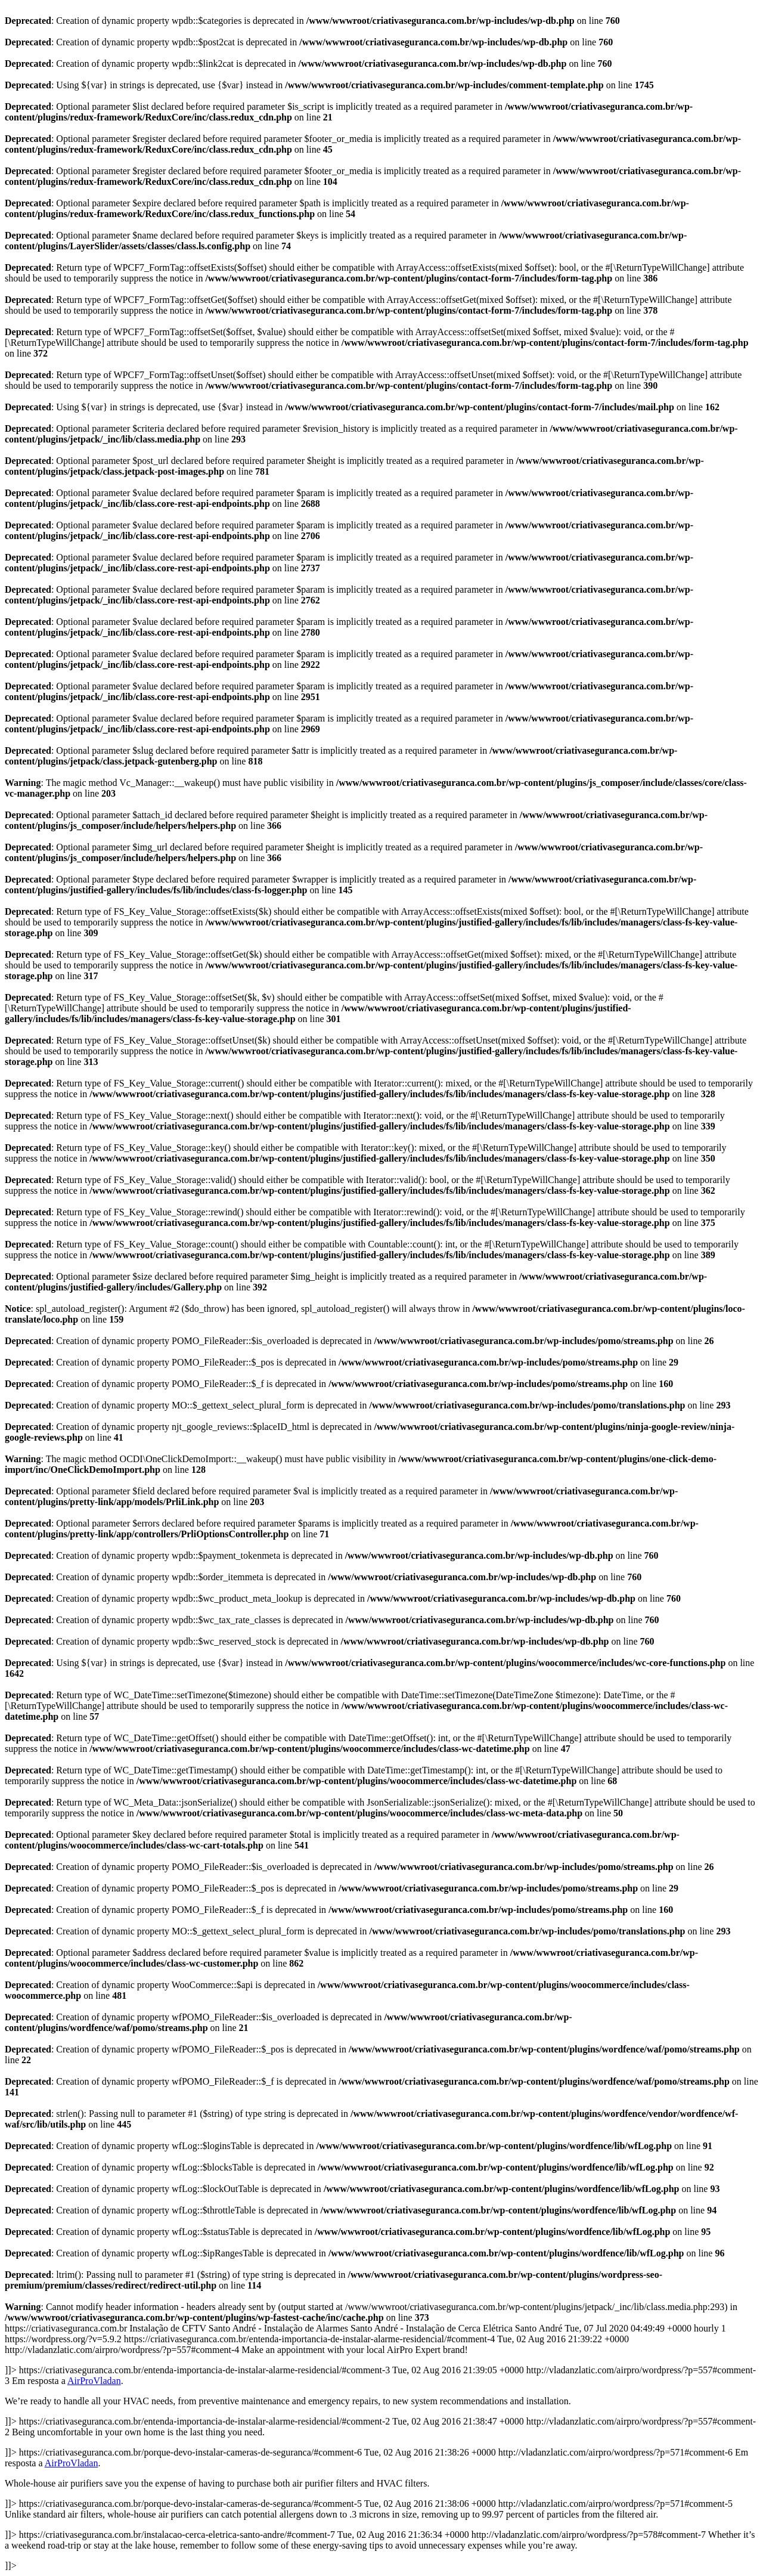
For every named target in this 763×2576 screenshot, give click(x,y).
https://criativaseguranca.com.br (381, 2447)
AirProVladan (94, 2381)
